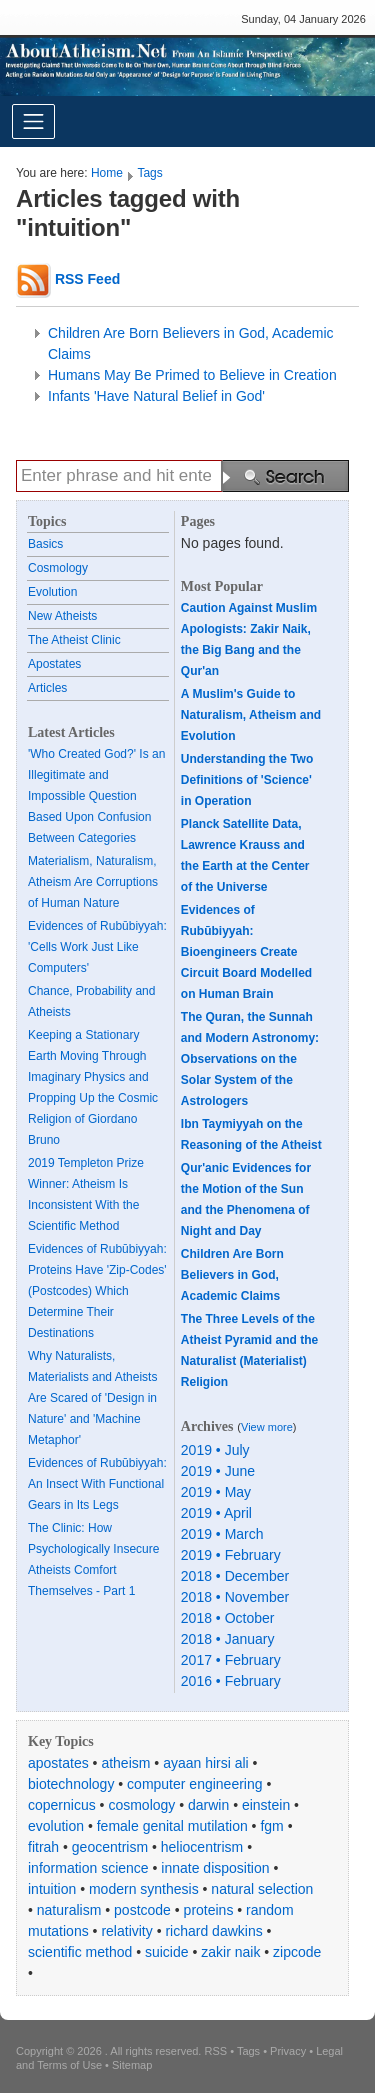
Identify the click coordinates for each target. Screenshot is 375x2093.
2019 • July (215, 1450)
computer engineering (194, 1784)
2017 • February (231, 1660)
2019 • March (222, 1534)
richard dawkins (213, 1931)
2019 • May (216, 1492)
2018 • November (235, 1597)
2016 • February (231, 1681)
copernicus (62, 1805)
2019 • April (216, 1513)
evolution (56, 1826)
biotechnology (71, 1784)
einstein (266, 1805)
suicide (167, 1952)
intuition (52, 1889)
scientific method (80, 1952)
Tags (149, 173)
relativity (126, 1931)
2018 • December (235, 1576)
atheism (125, 1763)
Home (107, 173)
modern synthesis (144, 1889)
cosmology (141, 1805)
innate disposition (215, 1868)
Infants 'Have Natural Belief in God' (156, 396)
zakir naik (230, 1952)
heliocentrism (202, 1847)
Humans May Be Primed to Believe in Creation (192, 375)
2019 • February (231, 1555)
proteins (209, 1910)
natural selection (262, 1889)
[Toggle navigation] (33, 121)
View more (267, 1427)
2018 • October (228, 1618)
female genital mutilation (172, 1826)
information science (88, 1868)
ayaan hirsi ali (206, 1763)
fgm (271, 1826)
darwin (208, 1805)
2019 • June (218, 1471)
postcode (142, 1910)
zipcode (297, 1952)
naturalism (69, 1910)
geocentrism (110, 1847)
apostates (58, 1763)
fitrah (43, 1847)
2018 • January (228, 1639)
